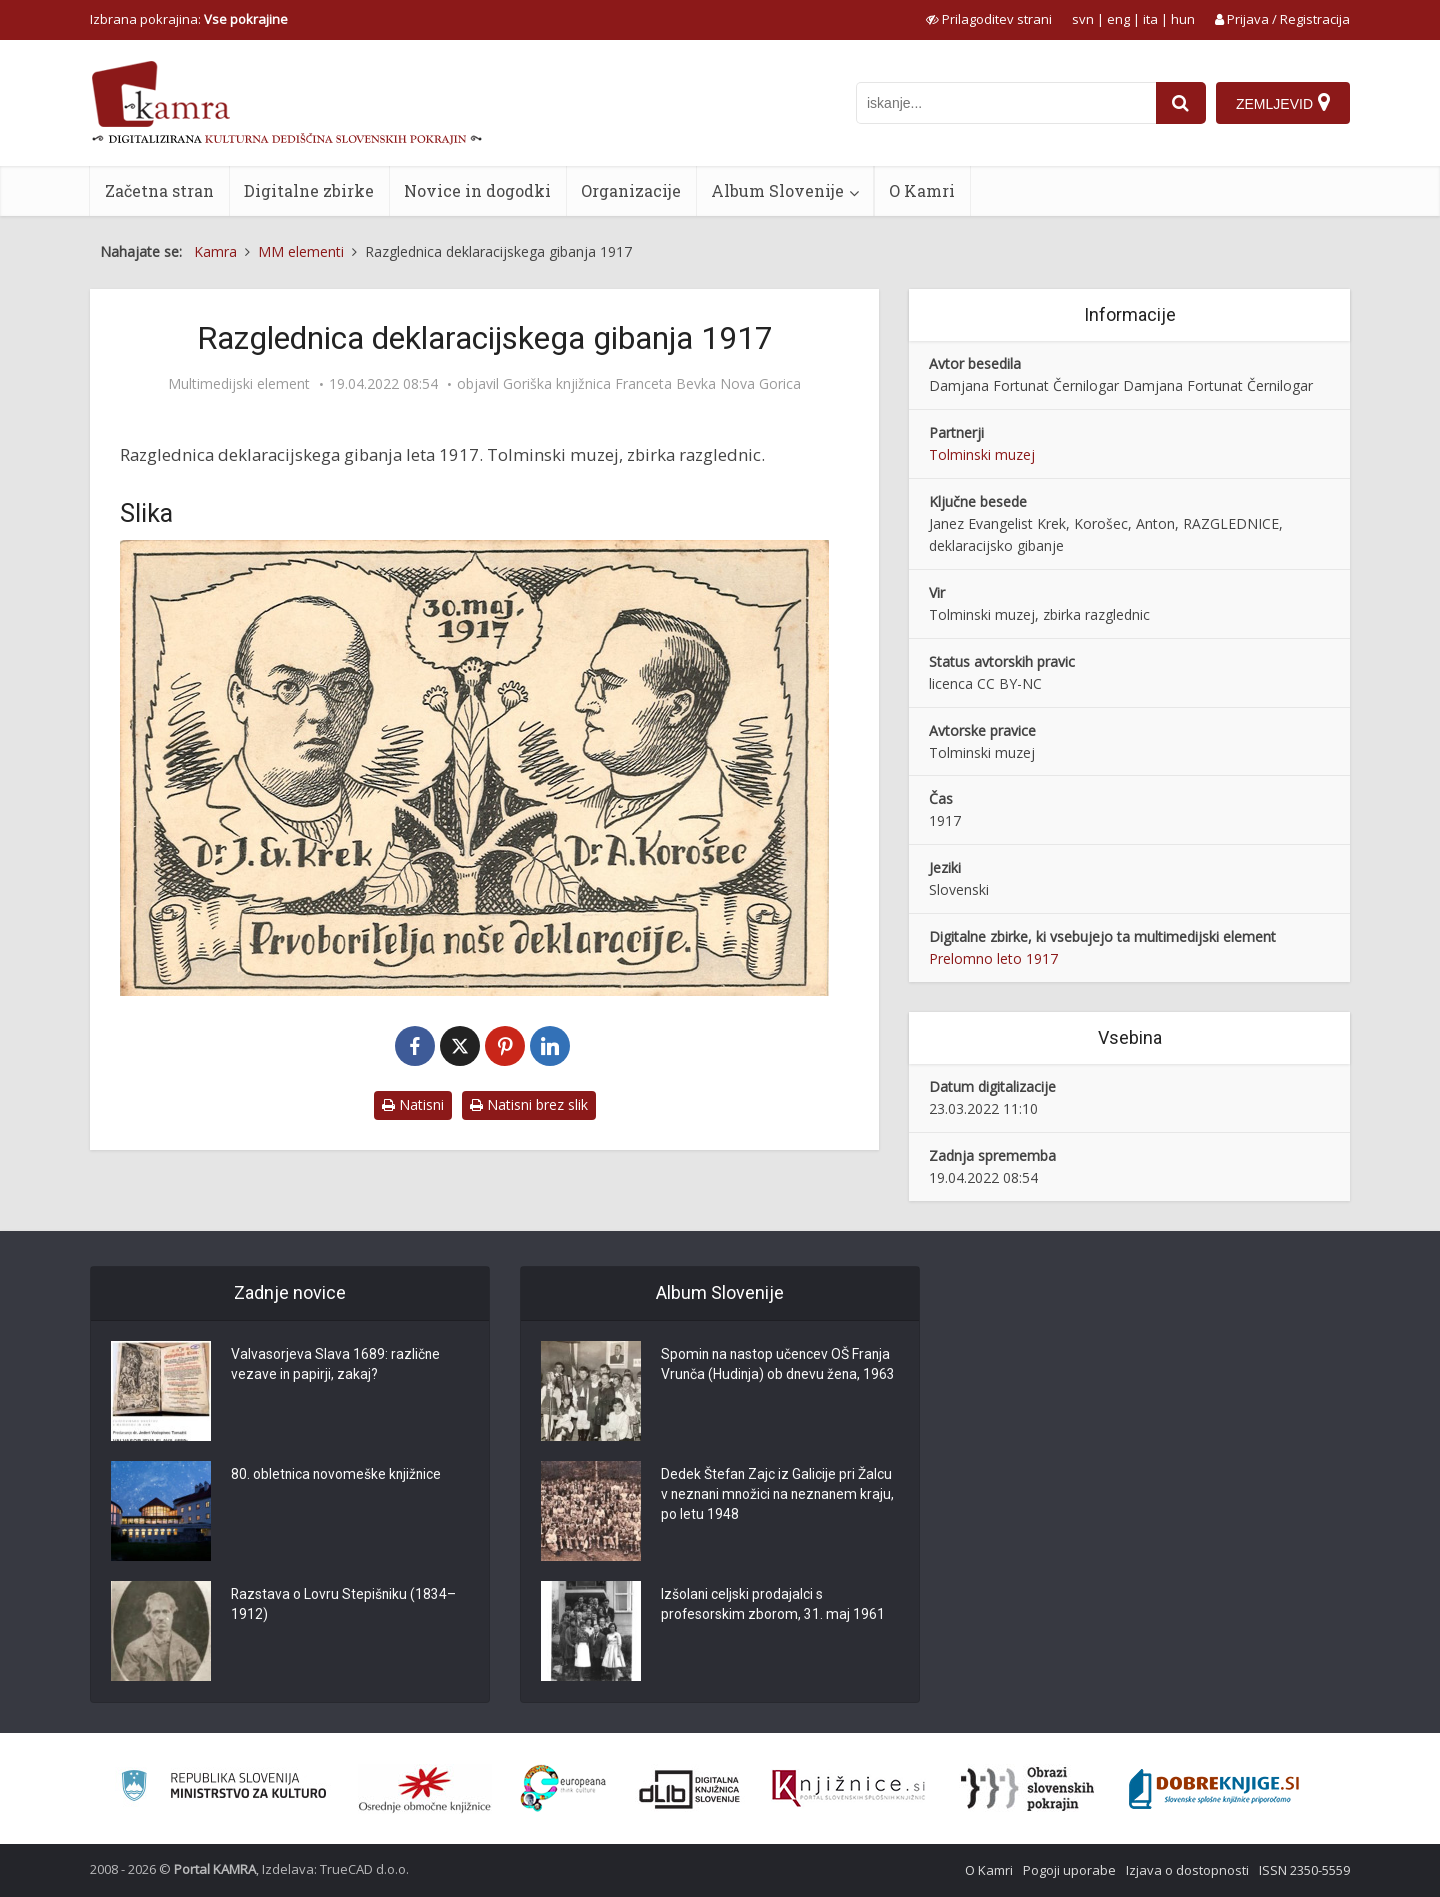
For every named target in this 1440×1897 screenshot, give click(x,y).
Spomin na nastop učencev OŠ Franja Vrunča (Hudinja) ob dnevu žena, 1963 (778, 1376)
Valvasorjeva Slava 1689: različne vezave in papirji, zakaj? (336, 1366)
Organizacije (631, 190)
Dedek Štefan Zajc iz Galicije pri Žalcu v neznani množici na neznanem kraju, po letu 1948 (777, 1496)
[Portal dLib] (690, 1789)
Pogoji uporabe (1069, 1870)
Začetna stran (159, 190)
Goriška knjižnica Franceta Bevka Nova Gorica (652, 384)
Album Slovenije (777, 190)
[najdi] (1181, 103)
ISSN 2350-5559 (1304, 1870)
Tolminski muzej (982, 454)
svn (1083, 19)
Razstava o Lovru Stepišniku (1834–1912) (344, 1606)
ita (1150, 19)
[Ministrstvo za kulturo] (223, 1788)
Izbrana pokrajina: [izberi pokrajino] (189, 19)
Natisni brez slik (529, 1104)
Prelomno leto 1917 (993, 958)
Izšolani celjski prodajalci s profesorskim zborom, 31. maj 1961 (773, 1606)
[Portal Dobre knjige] (1214, 1789)
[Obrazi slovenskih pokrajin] (1027, 1789)
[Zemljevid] (1283, 103)
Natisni (413, 1104)
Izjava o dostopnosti (1187, 1870)
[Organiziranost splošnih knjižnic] (425, 1789)
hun (1183, 19)
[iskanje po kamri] (1006, 103)
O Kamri (922, 190)
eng (1118, 19)
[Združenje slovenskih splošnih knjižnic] (848, 1789)
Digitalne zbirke (309, 190)
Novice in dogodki (477, 190)
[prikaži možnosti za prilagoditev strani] (989, 19)
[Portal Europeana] (563, 1788)
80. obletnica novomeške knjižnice (338, 1476)
